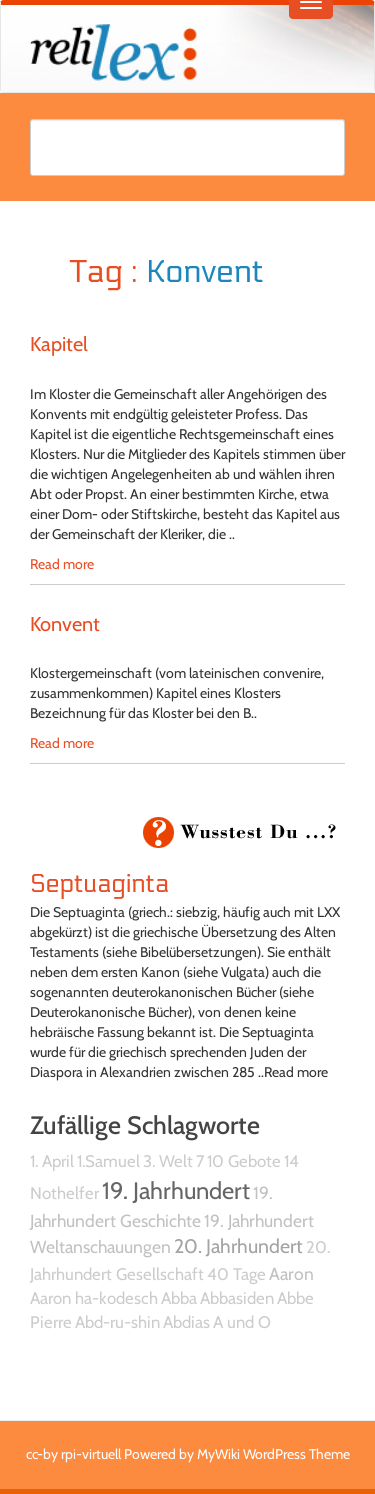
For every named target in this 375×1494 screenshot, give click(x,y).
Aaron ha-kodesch (94, 1298)
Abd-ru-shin (117, 1322)
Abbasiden (237, 1298)
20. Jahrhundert (238, 1246)
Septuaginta (99, 884)
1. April (52, 1161)
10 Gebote (244, 1161)
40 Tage (236, 1274)
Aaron (291, 1273)
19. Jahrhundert (176, 1190)
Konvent (65, 624)
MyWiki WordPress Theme (273, 1454)
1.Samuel (108, 1161)
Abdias (186, 1322)
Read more (62, 564)
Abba (179, 1298)
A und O (242, 1322)
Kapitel (59, 344)
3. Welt (168, 1161)
